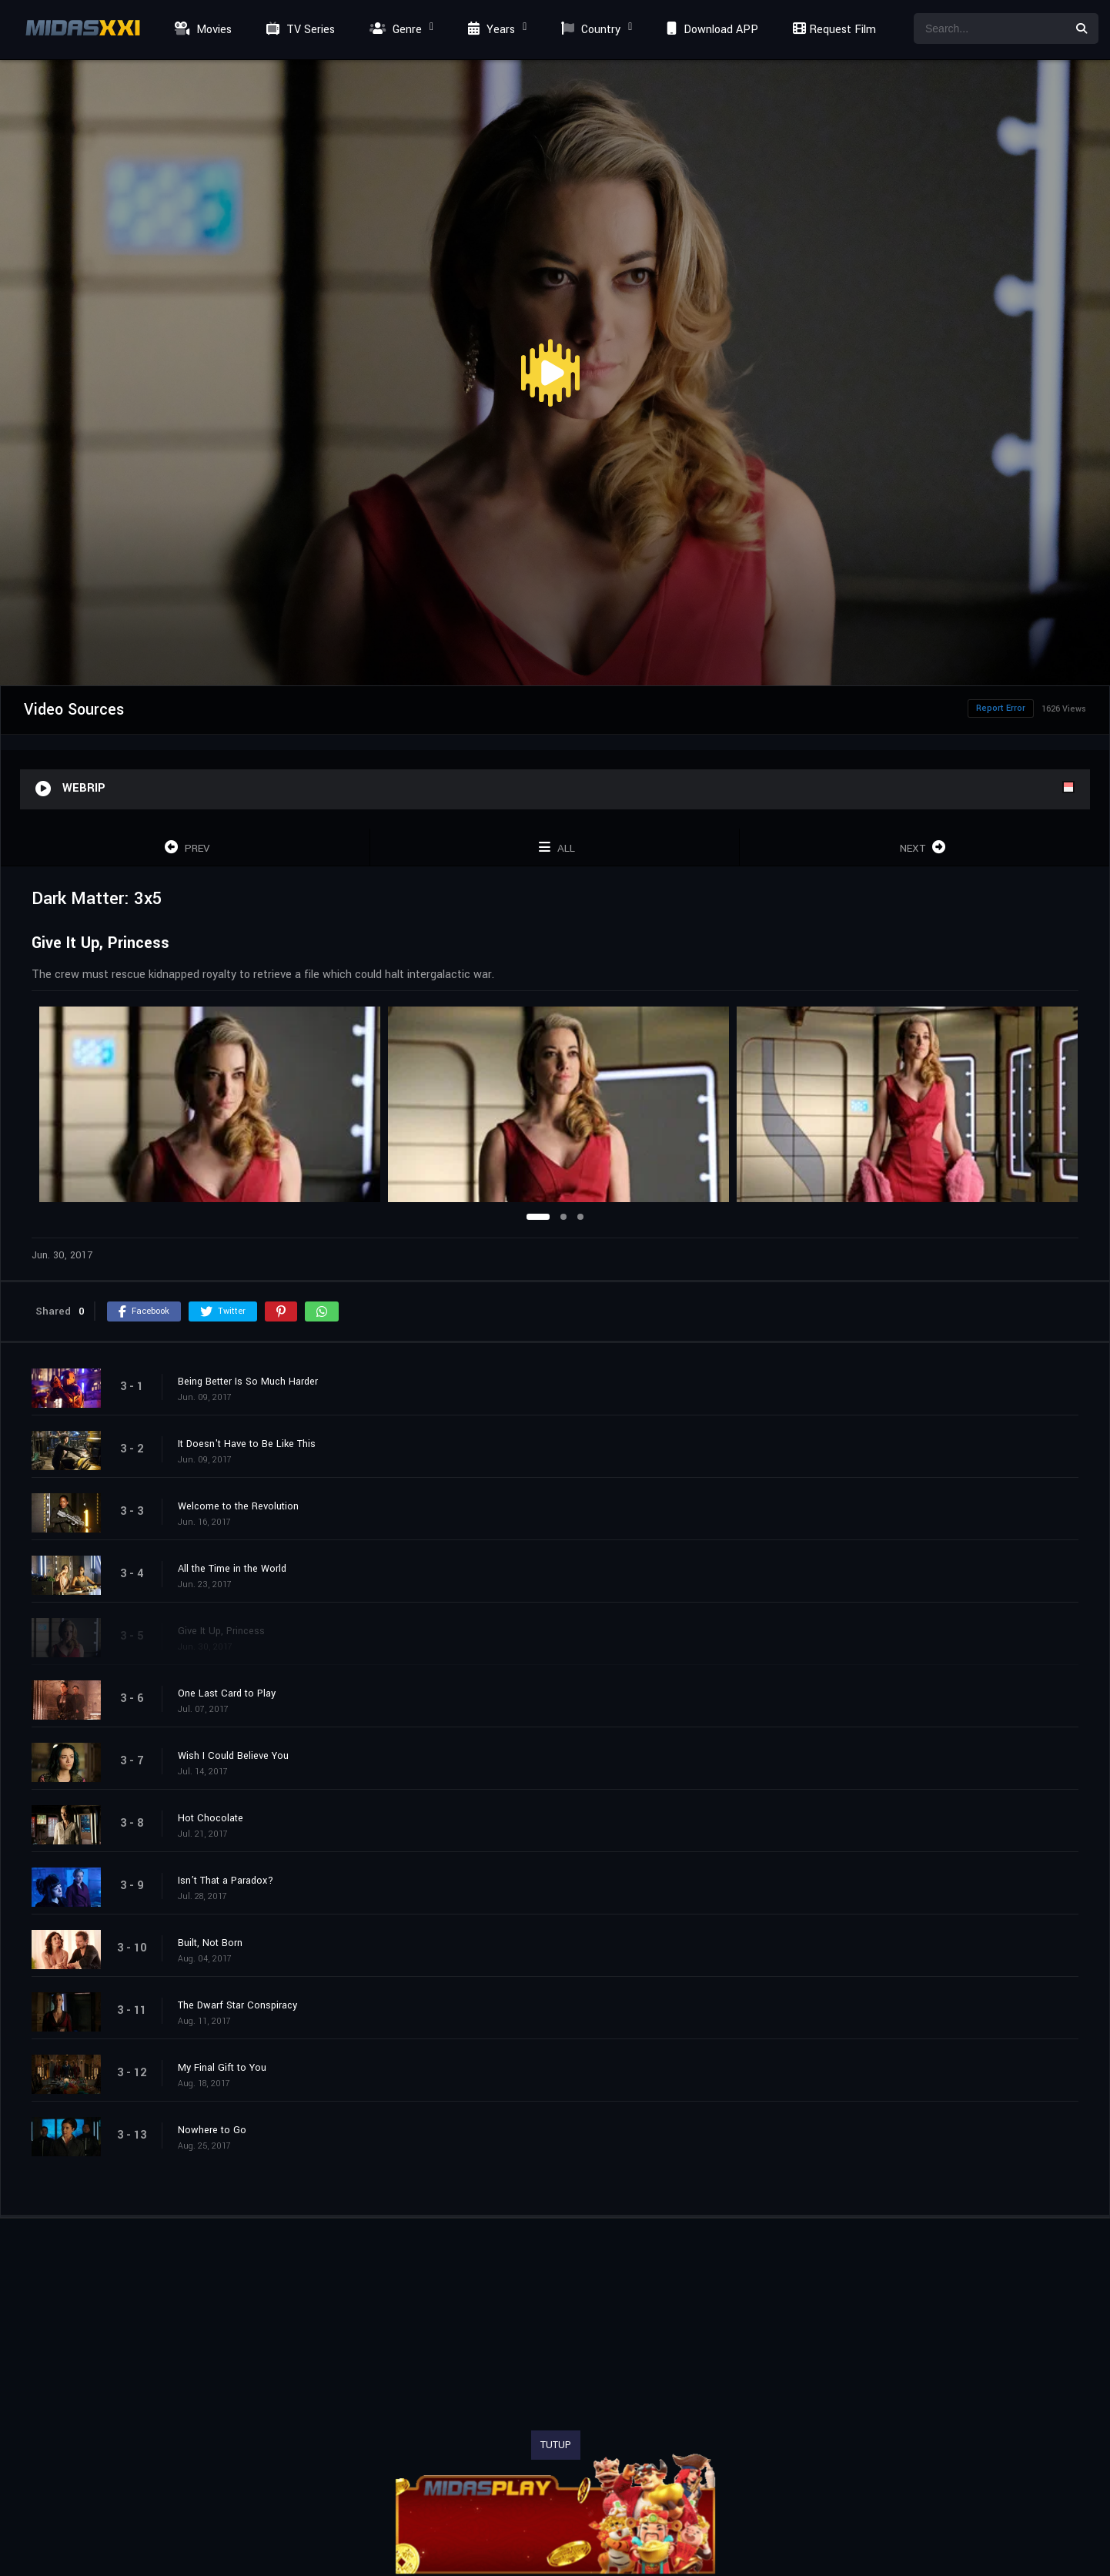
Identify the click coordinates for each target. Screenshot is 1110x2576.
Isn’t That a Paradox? (225, 1881)
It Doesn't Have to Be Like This (247, 1444)
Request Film (832, 30)
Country (588, 30)
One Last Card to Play (227, 1693)
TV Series (298, 30)
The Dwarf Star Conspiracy (237, 2005)
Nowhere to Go (212, 2130)
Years (489, 30)
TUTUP (555, 2445)
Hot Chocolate (210, 1818)
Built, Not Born (210, 1943)
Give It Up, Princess (221, 1631)
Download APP (710, 30)
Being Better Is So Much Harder (248, 1381)
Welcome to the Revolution (238, 1506)
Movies (201, 30)
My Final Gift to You (222, 2068)
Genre (394, 30)
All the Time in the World (232, 1569)
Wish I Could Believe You (233, 1756)
